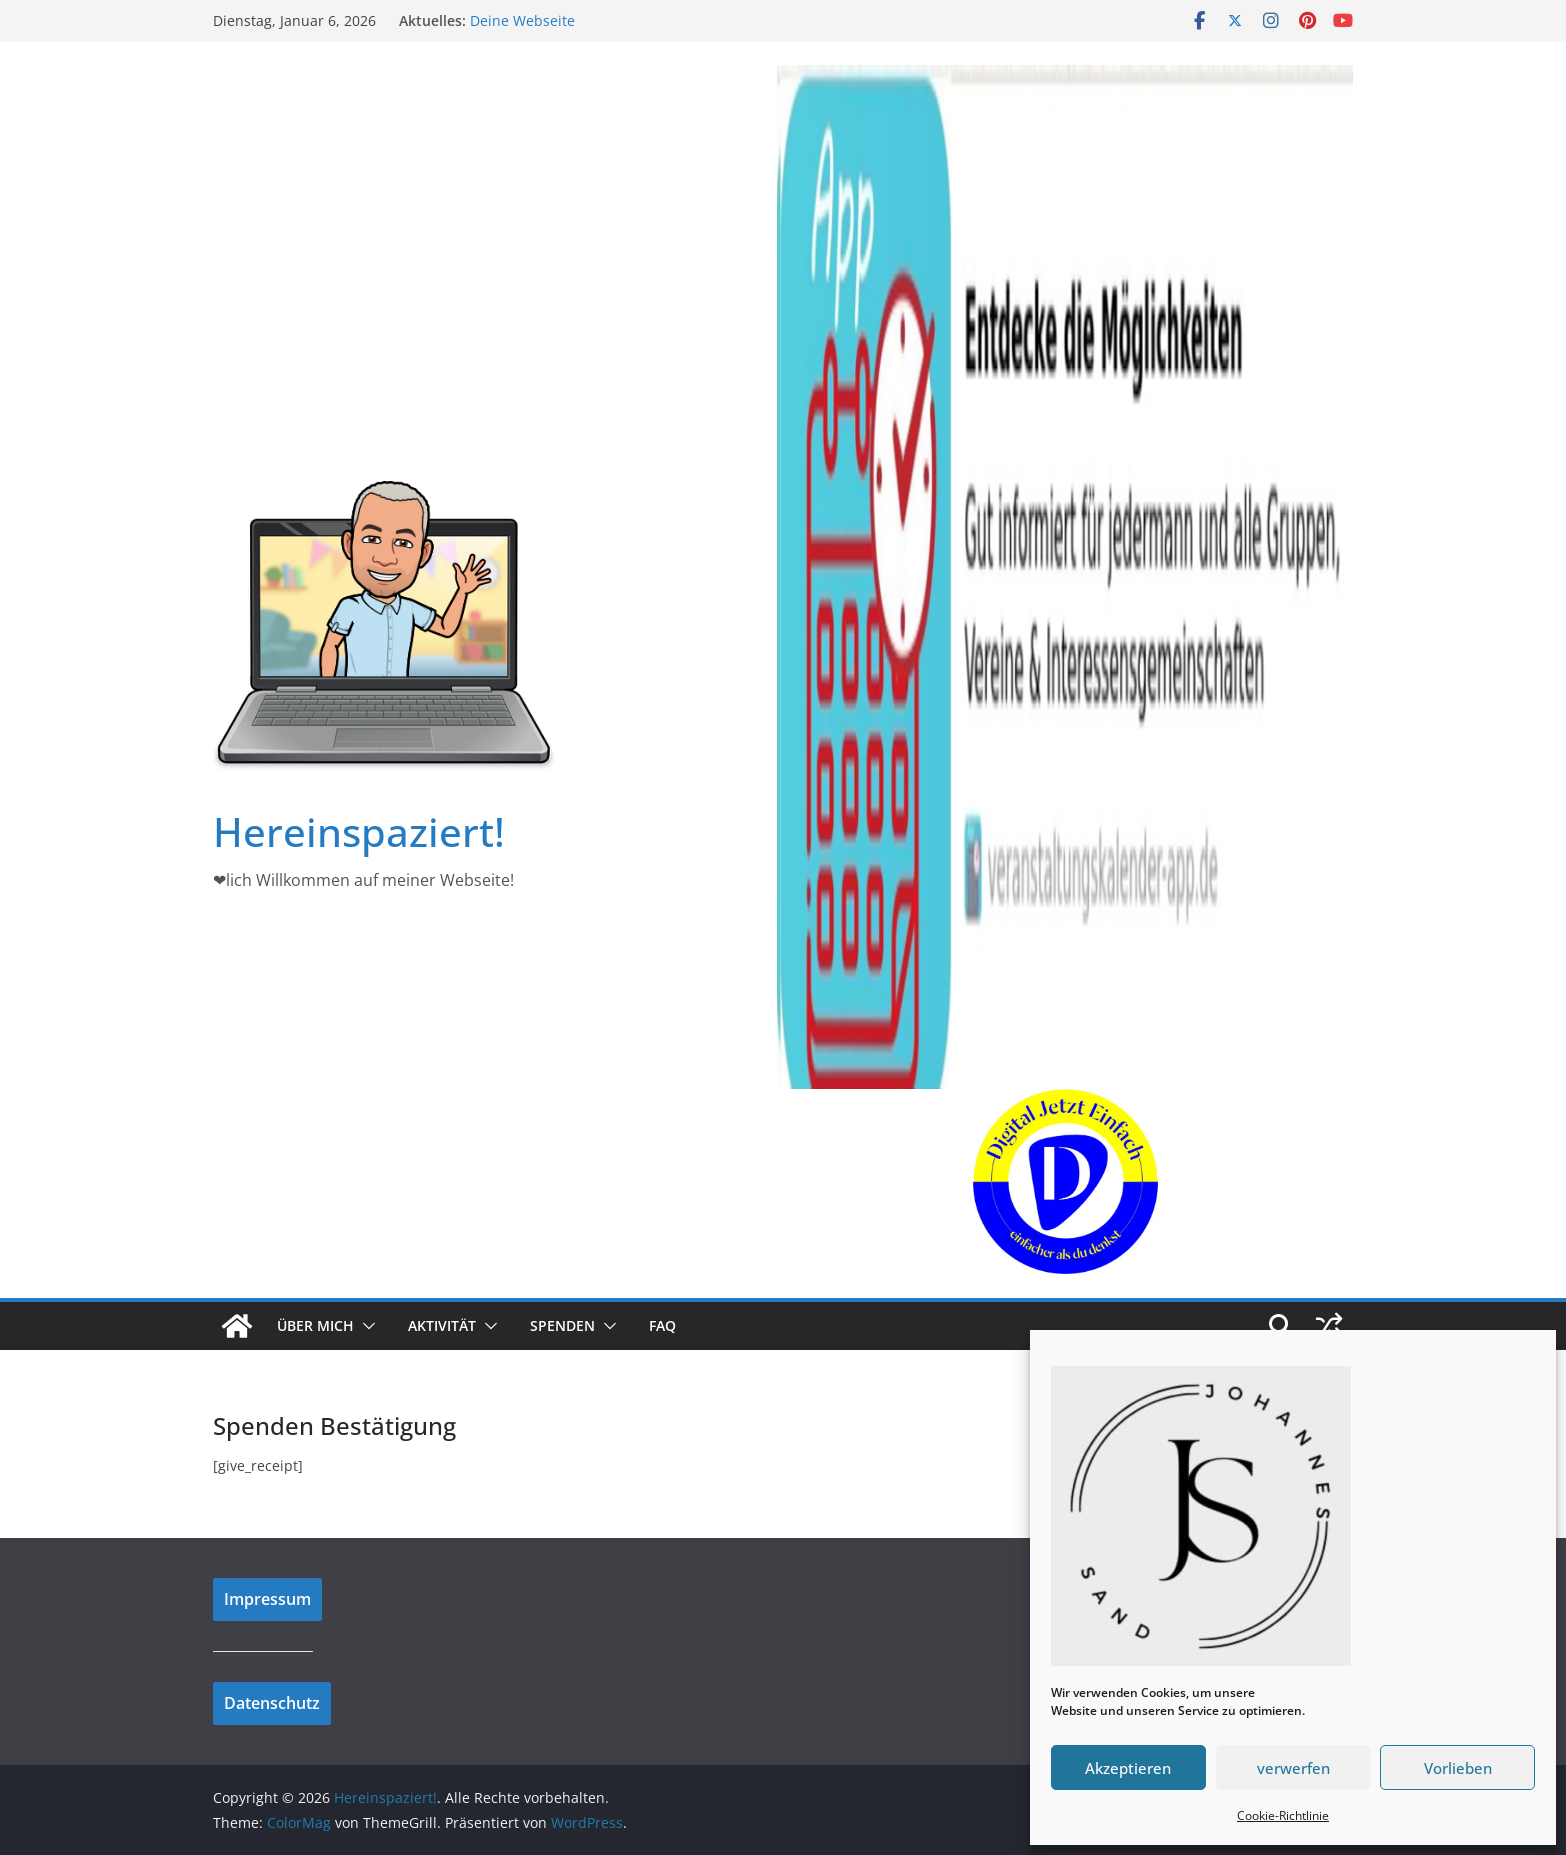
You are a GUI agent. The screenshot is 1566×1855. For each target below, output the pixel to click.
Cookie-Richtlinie (1283, 1815)
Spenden (562, 1325)
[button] (365, 1326)
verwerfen (1293, 1768)
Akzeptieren (1128, 1768)
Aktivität (442, 1325)
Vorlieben (1458, 1768)
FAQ (662, 1325)
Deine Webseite (522, 20)
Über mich (315, 1325)
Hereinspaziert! (359, 831)
